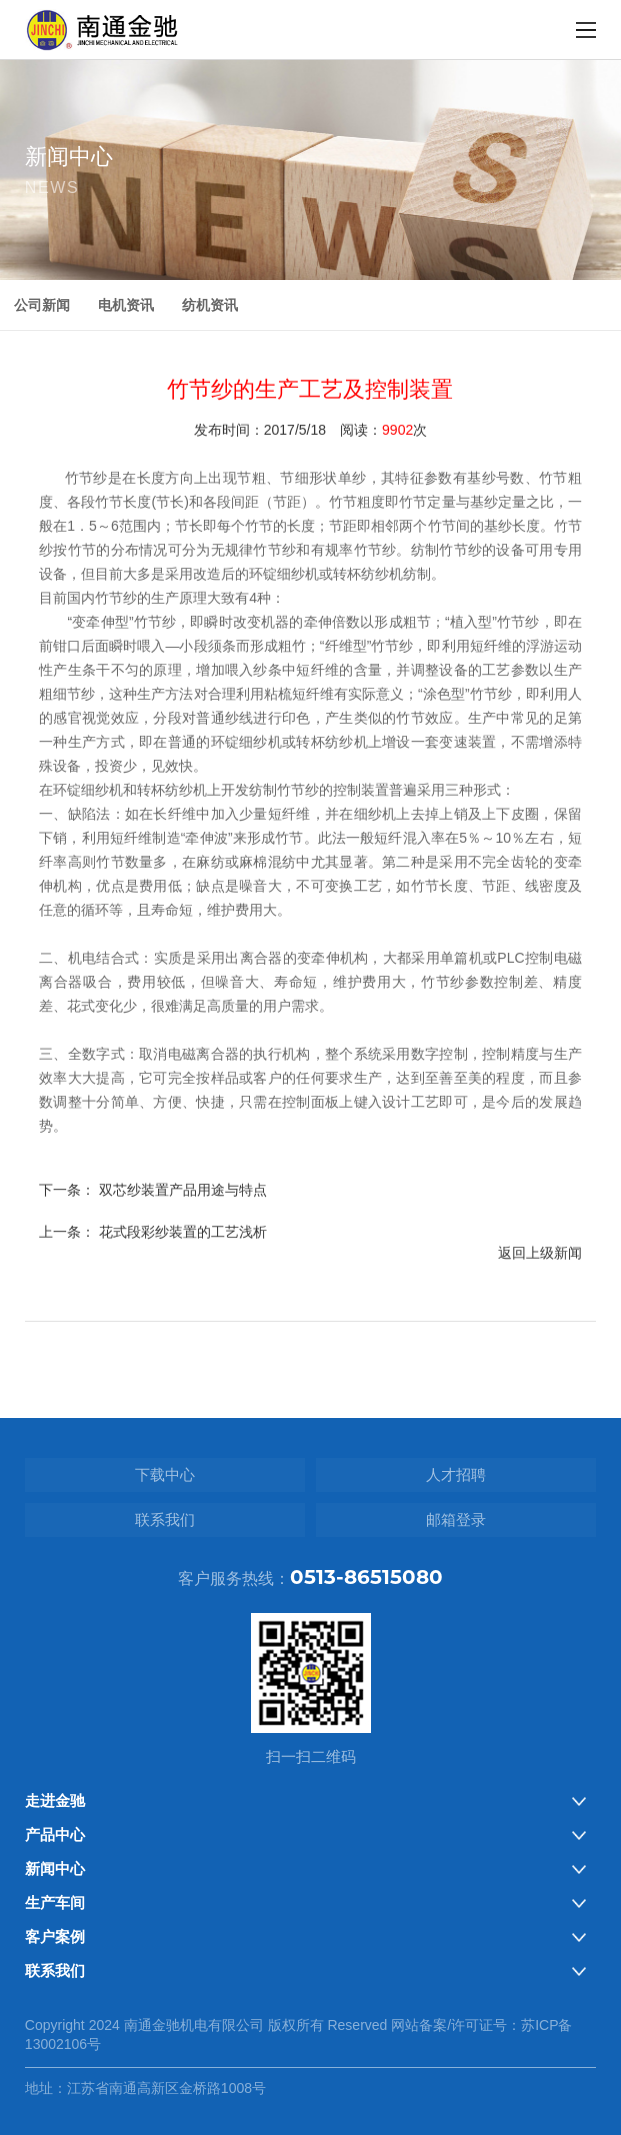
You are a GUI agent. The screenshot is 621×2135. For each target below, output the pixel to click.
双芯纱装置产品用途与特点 (183, 1219)
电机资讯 (126, 305)
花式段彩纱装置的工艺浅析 (183, 1261)
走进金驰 (55, 1800)
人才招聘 (456, 1474)
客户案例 (55, 1936)
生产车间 (55, 1902)
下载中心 (165, 1474)
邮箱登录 (456, 1519)
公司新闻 (42, 305)
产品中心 (55, 1834)
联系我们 (165, 1519)
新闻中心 (55, 1868)
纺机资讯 (210, 305)
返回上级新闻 (540, 1282)
